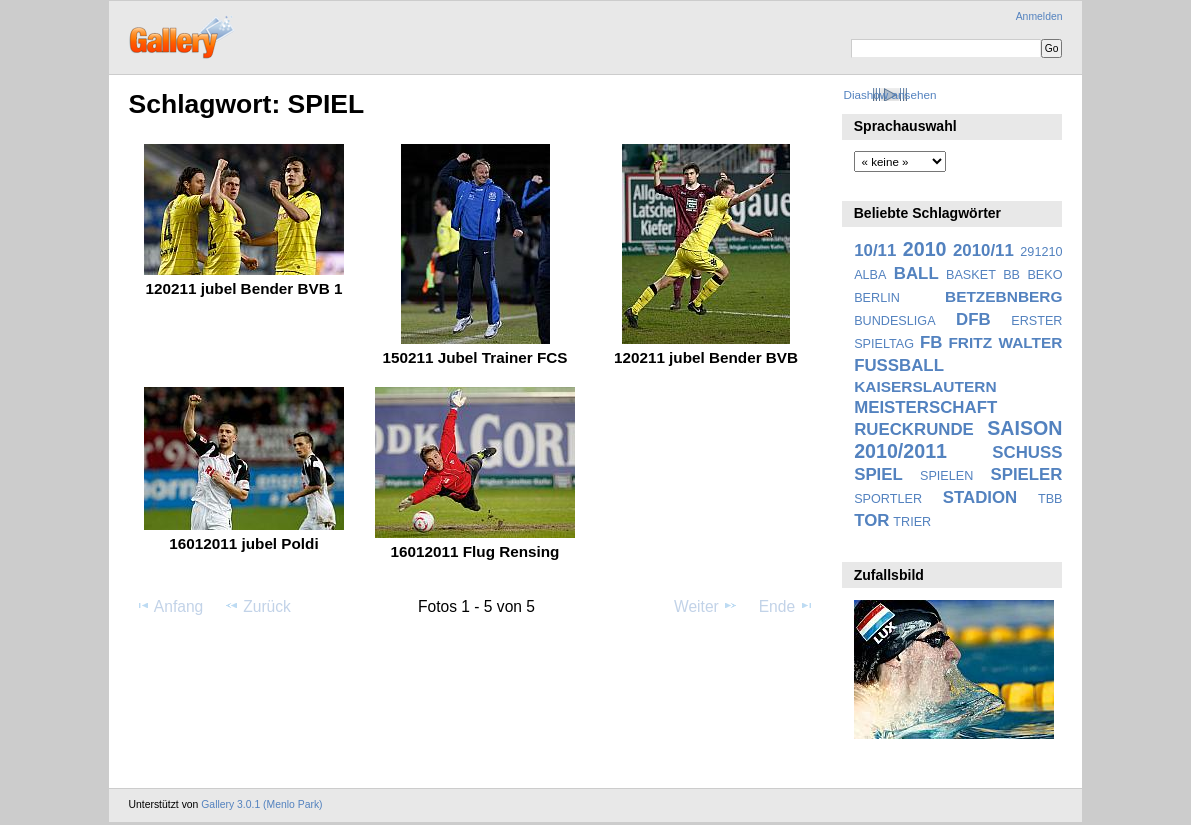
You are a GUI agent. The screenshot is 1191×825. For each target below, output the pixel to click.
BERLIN (877, 298)
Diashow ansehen (889, 94)
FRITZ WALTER (1005, 342)
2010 (925, 249)
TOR (871, 520)
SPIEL (878, 474)
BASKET (971, 275)
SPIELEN (946, 476)
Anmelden (1039, 16)
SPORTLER (888, 499)
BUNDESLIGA (894, 321)
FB (931, 342)
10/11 (875, 250)
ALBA (870, 275)
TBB (1050, 499)
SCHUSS (1027, 452)
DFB (973, 319)
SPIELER (1026, 474)
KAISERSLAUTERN (925, 386)
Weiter (706, 606)
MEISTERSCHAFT (925, 407)
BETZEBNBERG (1004, 296)
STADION (980, 497)
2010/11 (983, 250)
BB (1011, 275)
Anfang (169, 606)
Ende (787, 606)
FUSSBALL (899, 365)
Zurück (257, 606)
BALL (916, 273)
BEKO (1044, 275)
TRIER (912, 522)
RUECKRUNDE (914, 429)
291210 (1041, 252)
